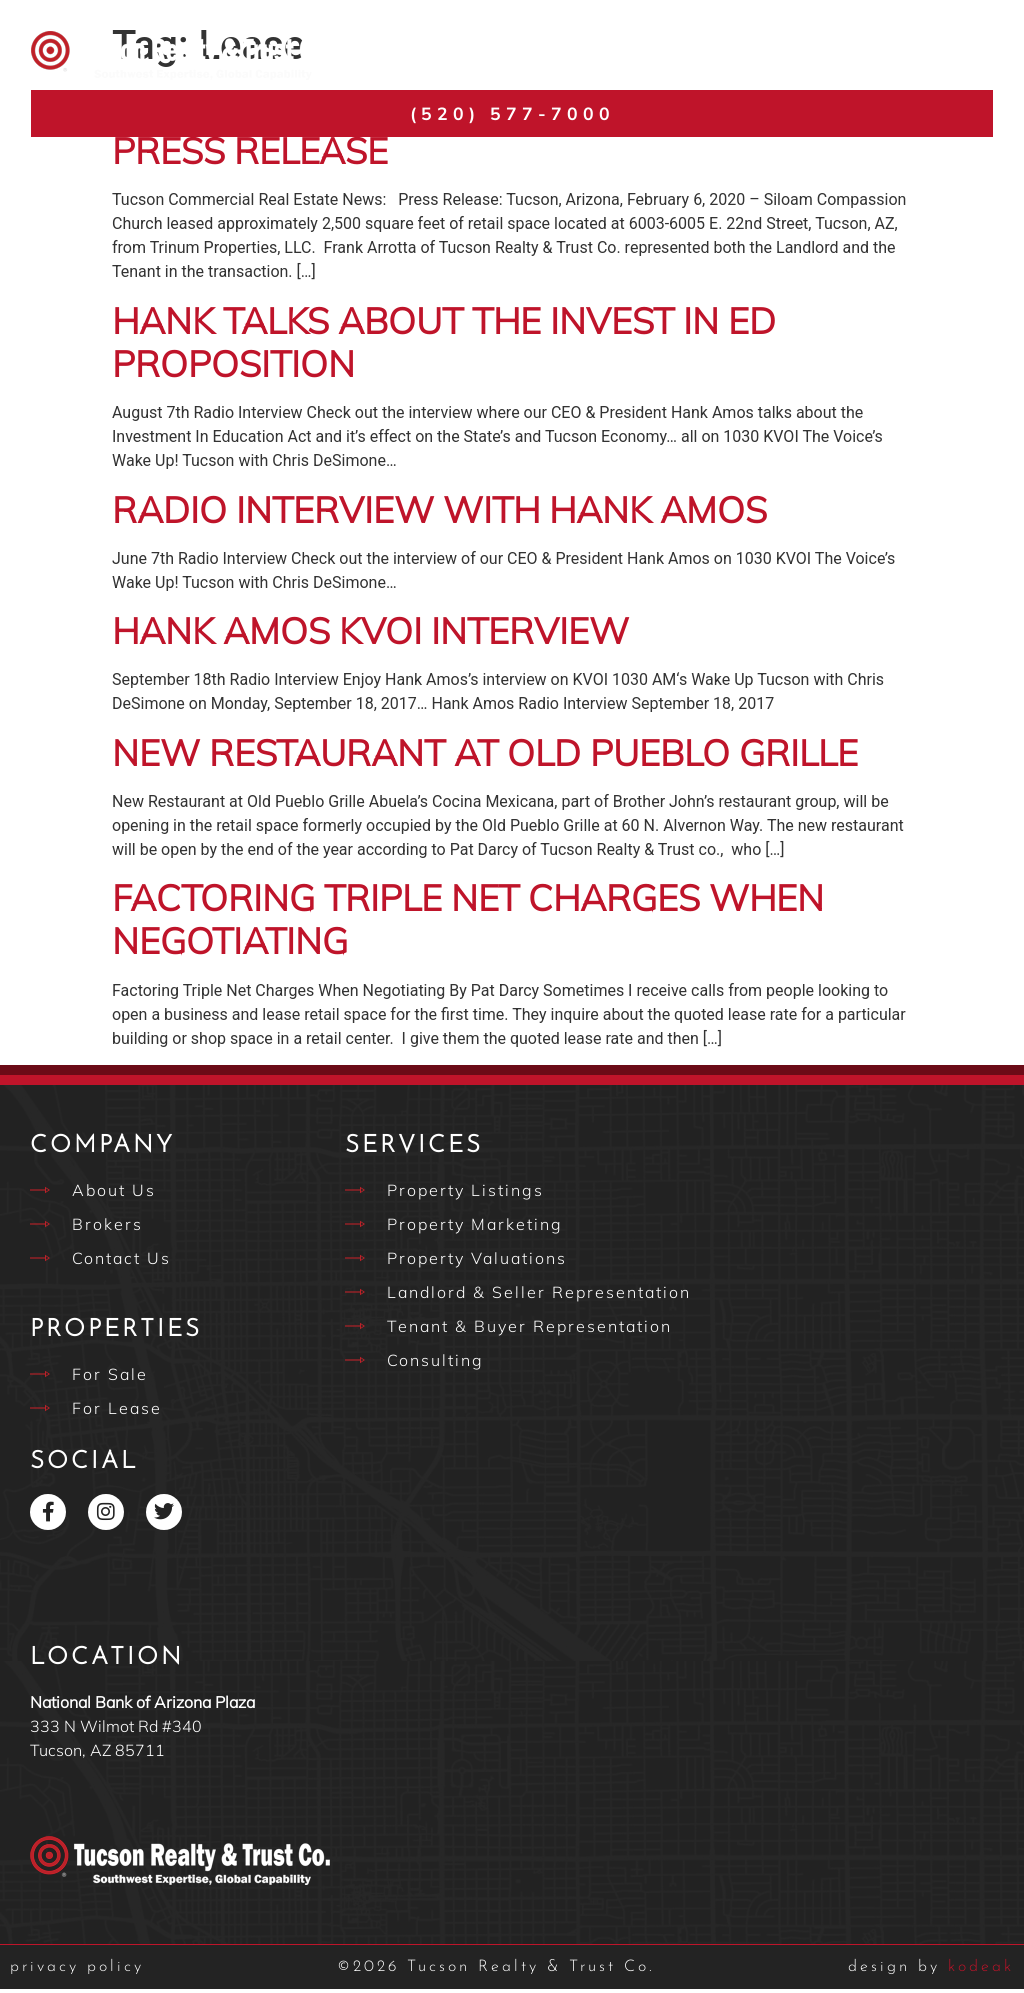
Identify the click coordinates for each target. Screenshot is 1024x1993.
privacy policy (77, 1971)
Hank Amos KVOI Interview (370, 634)
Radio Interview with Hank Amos (439, 513)
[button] (980, 55)
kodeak (931, 1971)
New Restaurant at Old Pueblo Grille (485, 756)
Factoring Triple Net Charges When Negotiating (468, 923)
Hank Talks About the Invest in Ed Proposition (444, 346)
